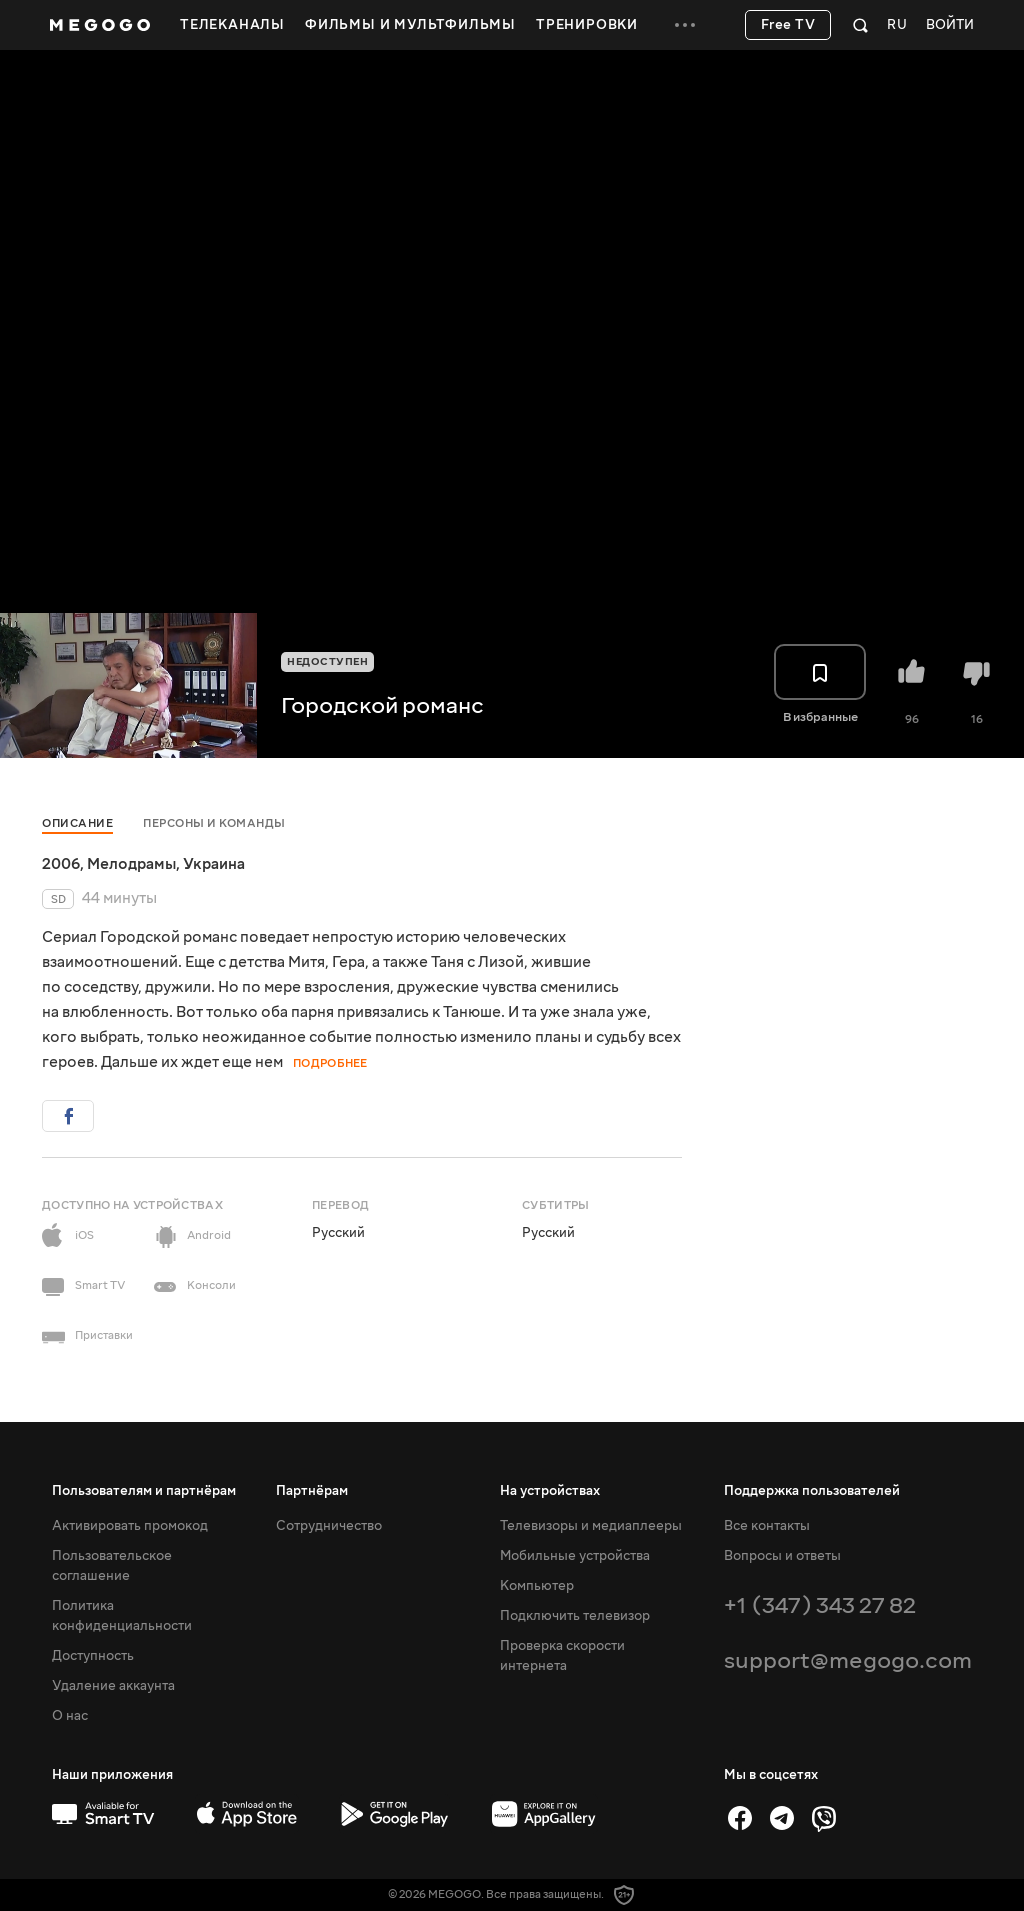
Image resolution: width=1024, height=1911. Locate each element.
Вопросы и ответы (782, 1556)
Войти (950, 25)
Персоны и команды (214, 823)
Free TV (788, 25)
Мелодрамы (131, 864)
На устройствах (550, 1491)
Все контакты (767, 1526)
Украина (214, 864)
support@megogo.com (848, 1660)
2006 (61, 864)
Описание (77, 823)
